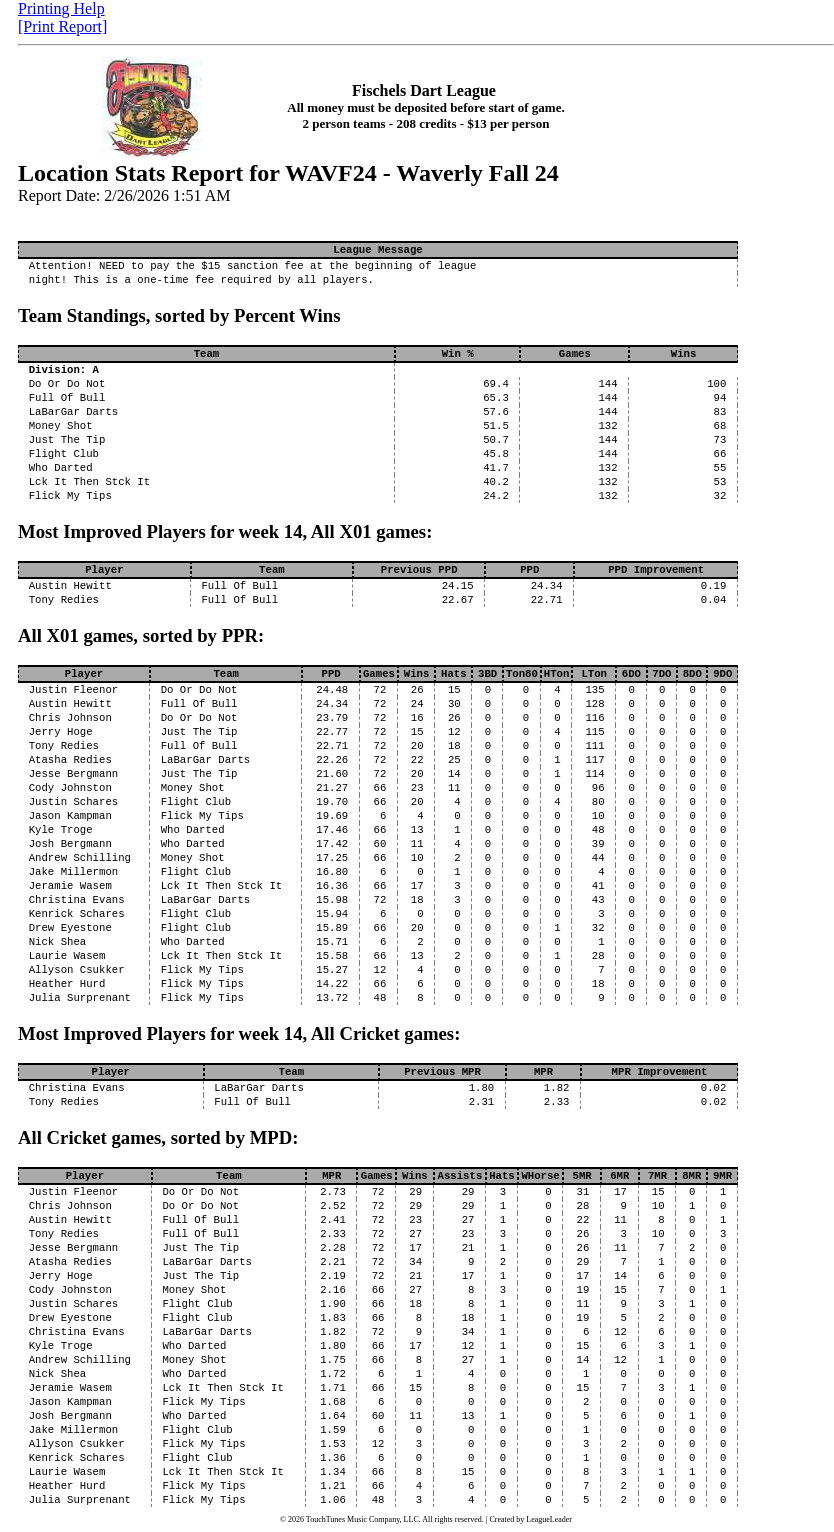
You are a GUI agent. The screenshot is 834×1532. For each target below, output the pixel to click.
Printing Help (61, 8)
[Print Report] (62, 26)
